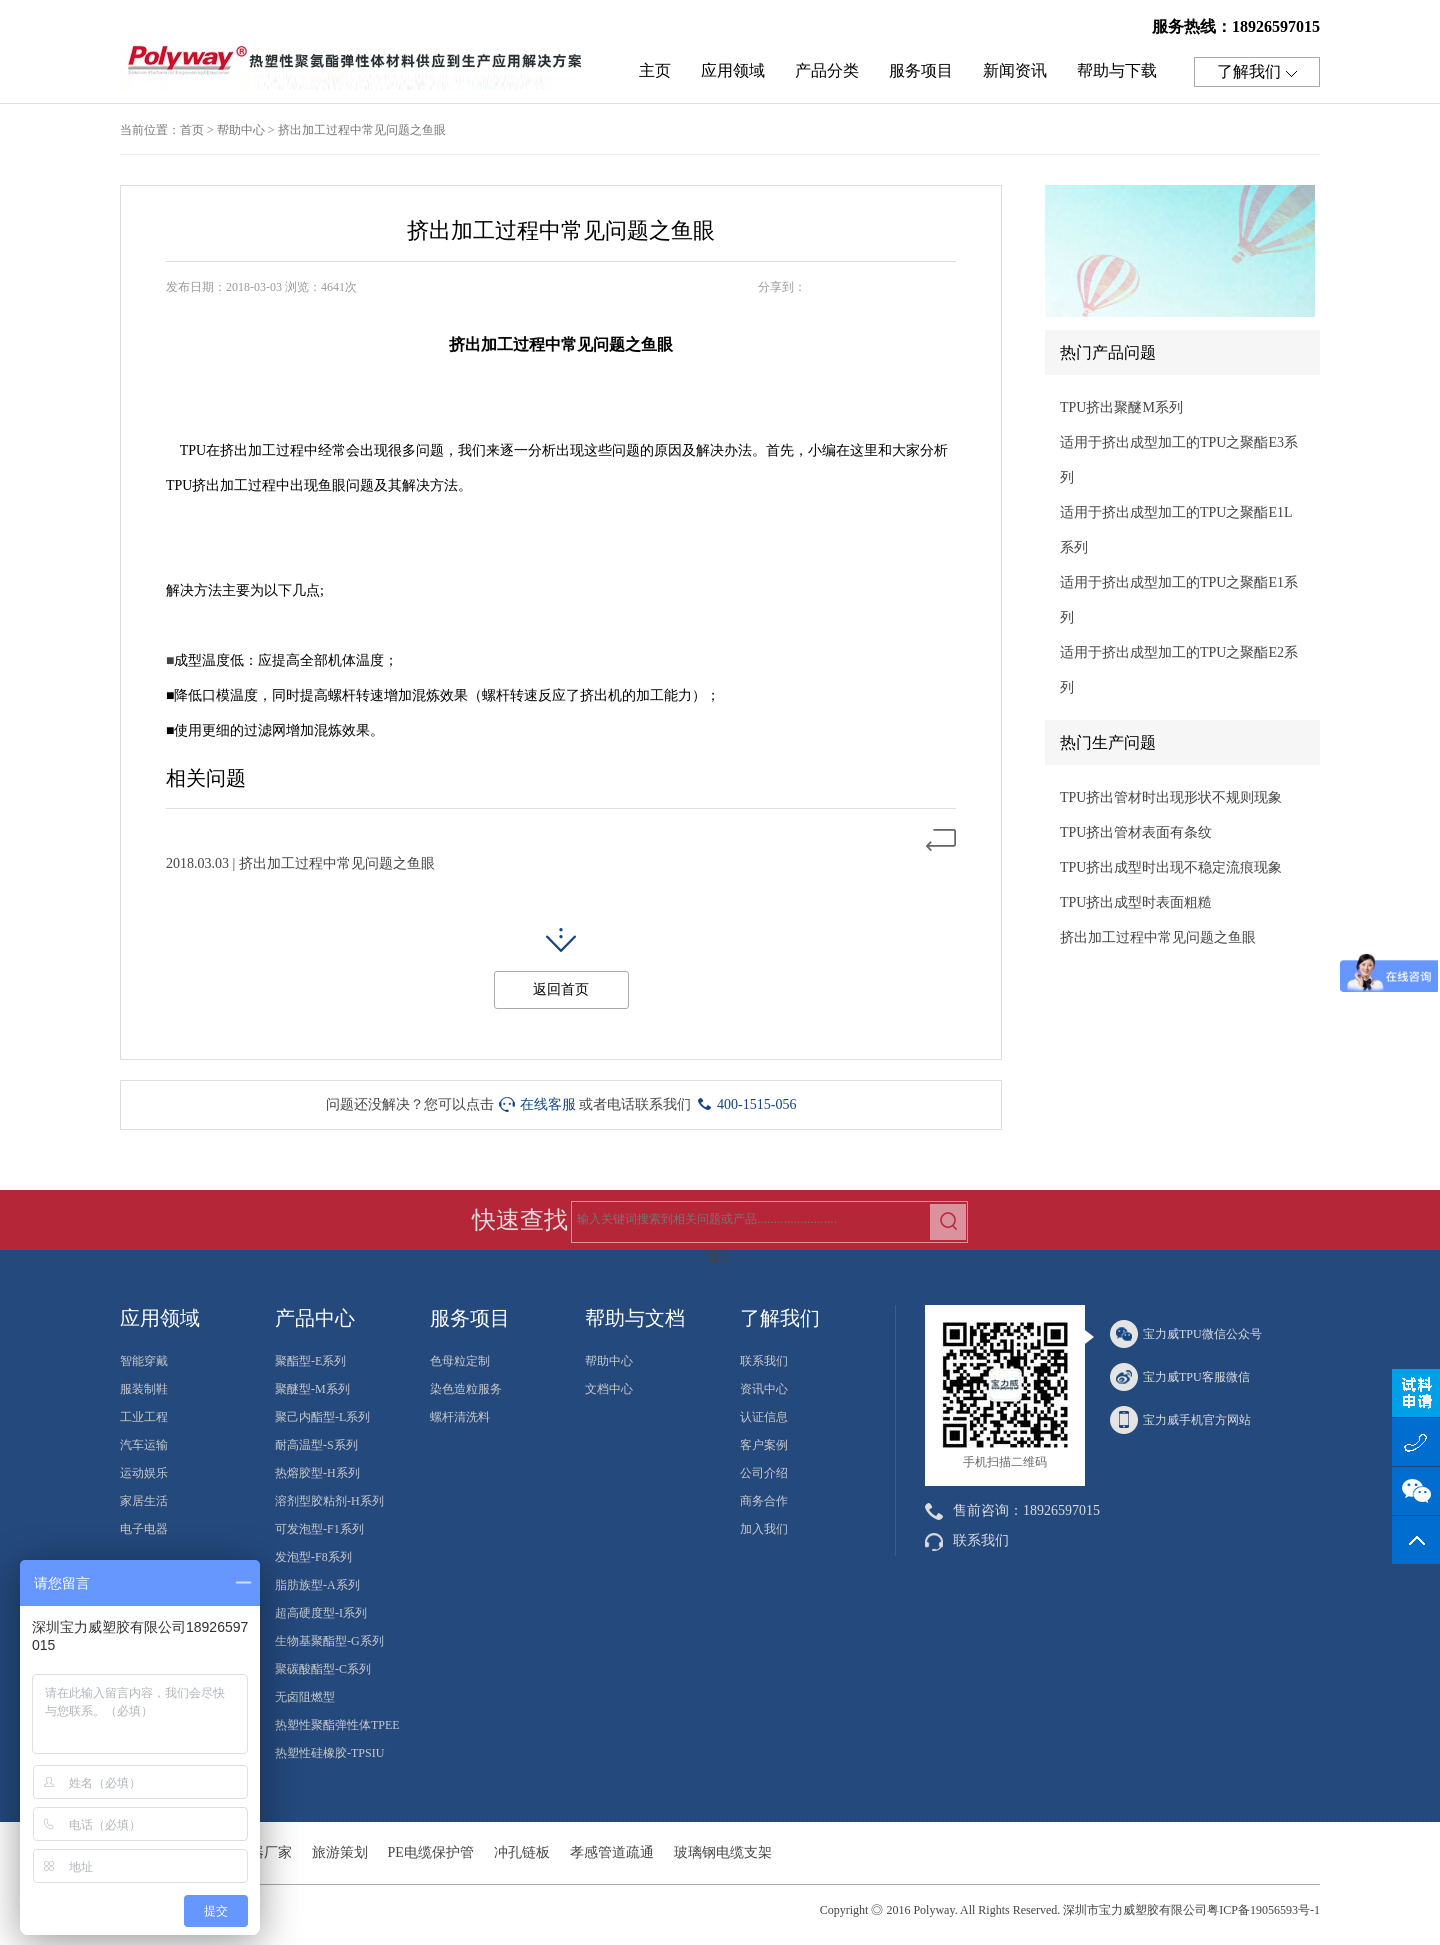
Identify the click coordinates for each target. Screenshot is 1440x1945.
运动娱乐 (144, 1473)
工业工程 (144, 1417)
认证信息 (764, 1417)
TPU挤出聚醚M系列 (1121, 407)
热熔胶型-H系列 (317, 1473)
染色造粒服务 (466, 1389)
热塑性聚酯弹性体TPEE (337, 1725)
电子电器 (144, 1529)
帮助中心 (241, 130)
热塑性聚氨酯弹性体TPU (360, 66)
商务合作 (764, 1501)
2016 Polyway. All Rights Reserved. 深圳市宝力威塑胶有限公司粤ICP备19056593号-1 (1103, 1910)
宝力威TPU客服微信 (1180, 1377)
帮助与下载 (1117, 70)
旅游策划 (340, 1852)
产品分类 (827, 70)
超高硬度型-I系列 (321, 1613)
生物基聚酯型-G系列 (329, 1641)
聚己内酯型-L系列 (322, 1417)
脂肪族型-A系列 (317, 1585)
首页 (192, 130)
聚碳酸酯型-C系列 (323, 1669)
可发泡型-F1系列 (319, 1529)
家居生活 (144, 1501)
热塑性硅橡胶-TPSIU (329, 1753)
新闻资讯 (1015, 70)
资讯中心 (764, 1389)
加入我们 (764, 1529)
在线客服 (537, 1104)
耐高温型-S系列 (316, 1445)
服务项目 (921, 70)
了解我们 (1257, 72)
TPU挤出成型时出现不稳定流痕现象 (1171, 867)
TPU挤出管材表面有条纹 (1136, 832)
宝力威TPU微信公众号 (1186, 1334)
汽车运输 (144, 1445)
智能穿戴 (144, 1361)
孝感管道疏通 (612, 1852)
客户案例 (764, 1445)
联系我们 (764, 1361)
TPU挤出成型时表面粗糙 (1136, 902)
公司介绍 (764, 1473)
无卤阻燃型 (305, 1697)
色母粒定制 (460, 1361)
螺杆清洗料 (460, 1417)
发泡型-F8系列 (313, 1557)
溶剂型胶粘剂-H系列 (329, 1501)
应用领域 (733, 70)
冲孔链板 (522, 1852)
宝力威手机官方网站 (1180, 1420)
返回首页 (561, 989)
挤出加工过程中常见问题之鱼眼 (362, 130)
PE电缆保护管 (431, 1852)
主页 (655, 70)
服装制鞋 (144, 1389)
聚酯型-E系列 (310, 1361)
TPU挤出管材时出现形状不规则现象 (1171, 797)
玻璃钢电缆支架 (723, 1852)
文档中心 (609, 1389)
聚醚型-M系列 (312, 1389)
